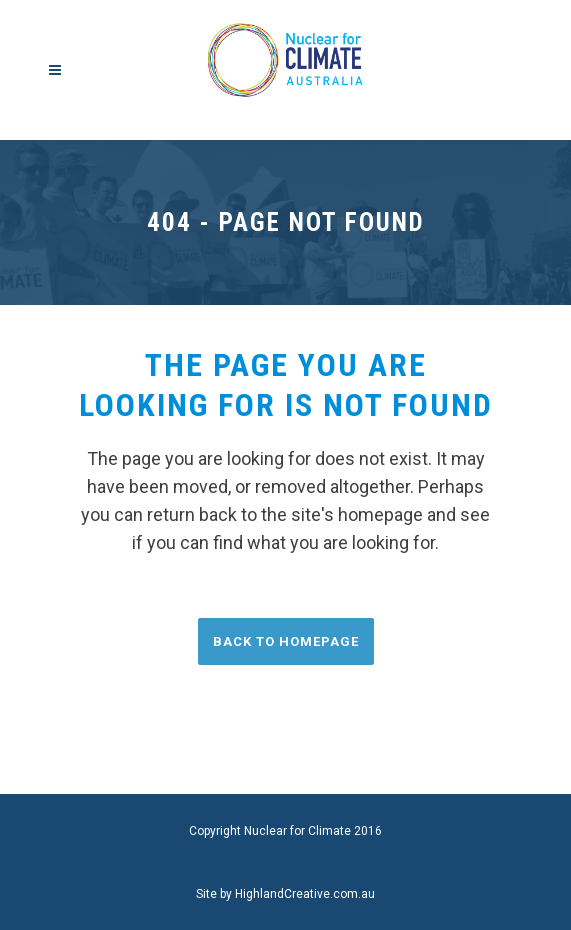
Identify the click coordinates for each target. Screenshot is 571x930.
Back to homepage (286, 641)
